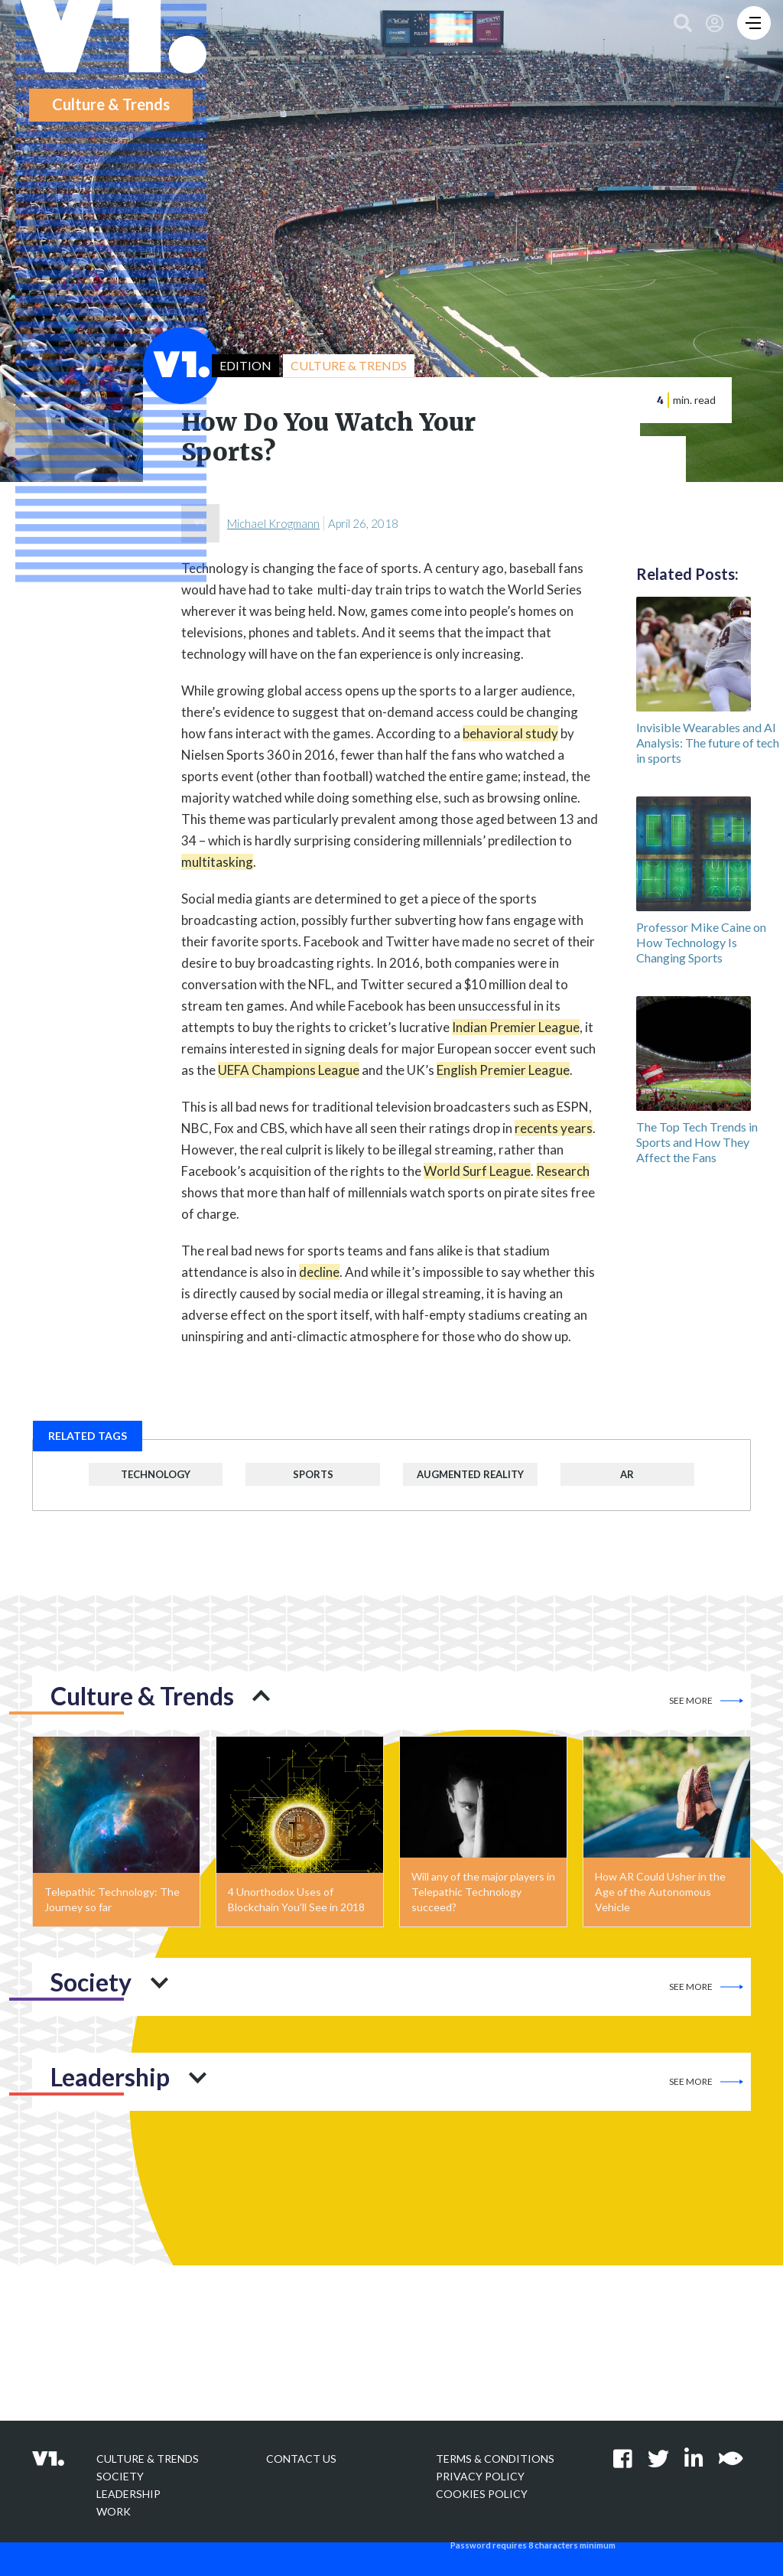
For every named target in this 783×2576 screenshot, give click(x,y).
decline (319, 1272)
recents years (554, 1128)
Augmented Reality (470, 1474)
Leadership (128, 2493)
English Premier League (503, 1070)
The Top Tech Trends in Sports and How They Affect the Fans (697, 1141)
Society (120, 2476)
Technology (155, 1474)
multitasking (217, 862)
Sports (313, 1474)
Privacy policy (480, 2476)
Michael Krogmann (273, 523)
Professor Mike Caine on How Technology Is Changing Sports (701, 942)
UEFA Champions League (288, 1070)
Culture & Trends (147, 2458)
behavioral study (510, 733)
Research (563, 1171)
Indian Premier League (516, 1027)
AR (627, 1474)
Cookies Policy (482, 2493)
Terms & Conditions (495, 2458)
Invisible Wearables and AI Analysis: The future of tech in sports (707, 742)
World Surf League (477, 1171)
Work (113, 2511)
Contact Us (301, 2458)
